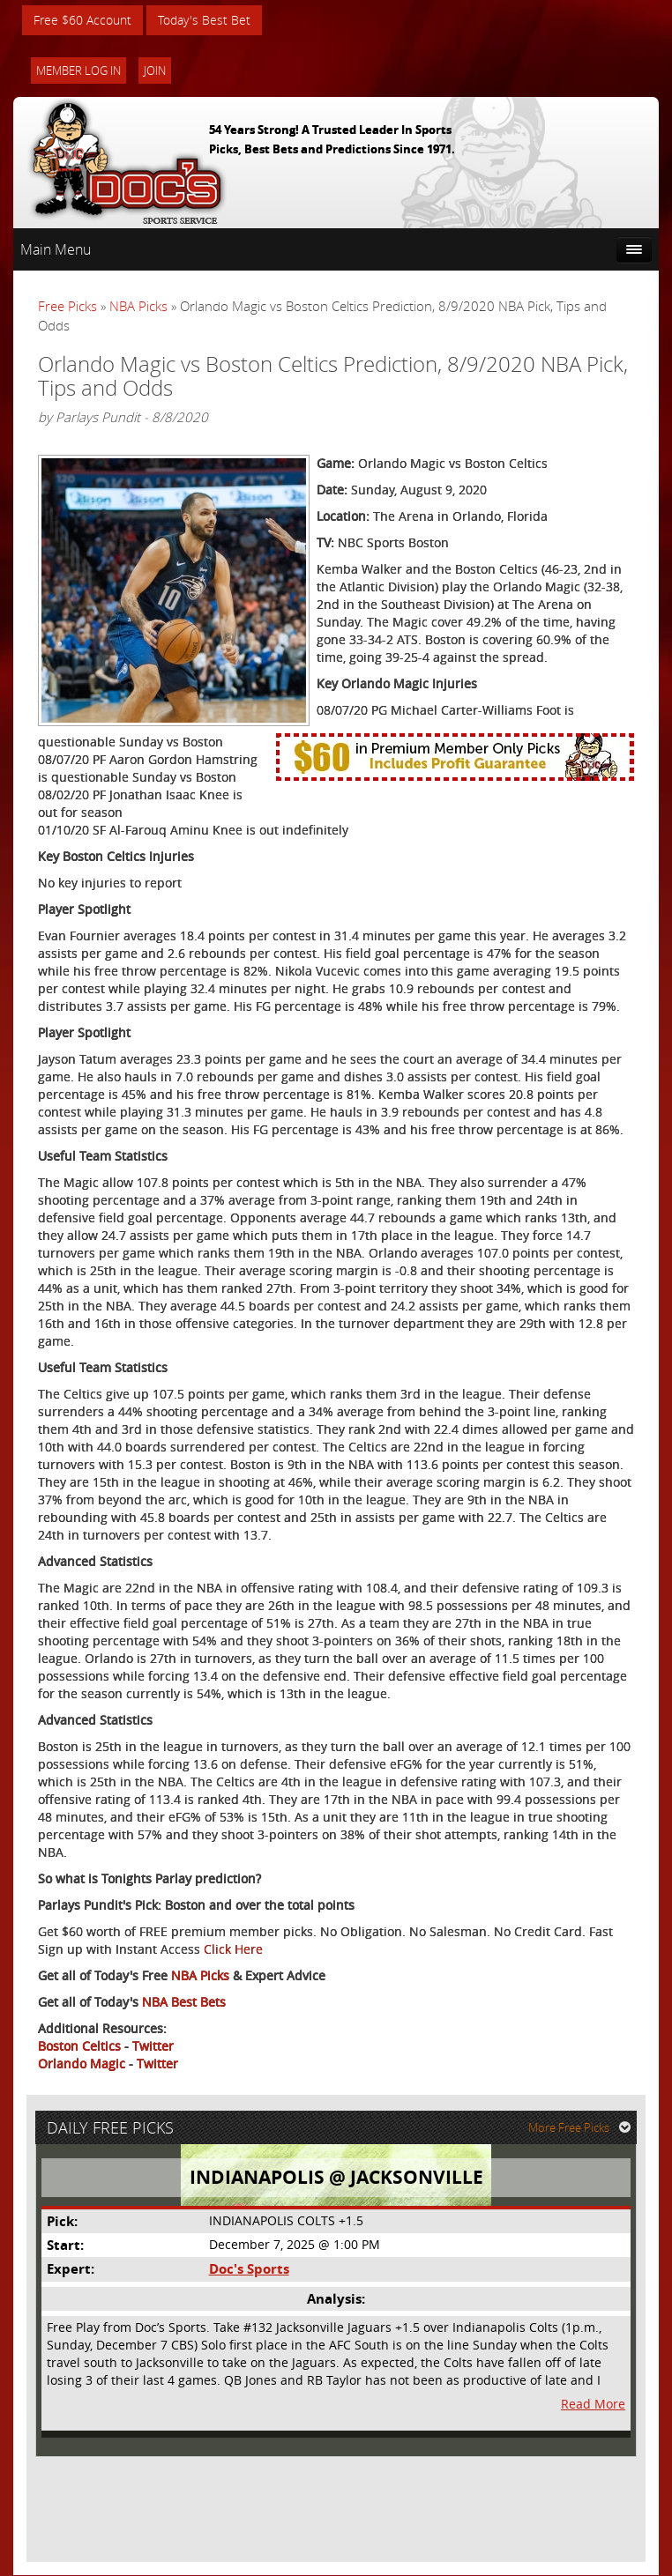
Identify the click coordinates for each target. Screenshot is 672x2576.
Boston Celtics (79, 2046)
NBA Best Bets (184, 2001)
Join (155, 70)
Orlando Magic (81, 2063)
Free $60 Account (82, 19)
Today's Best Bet (204, 19)
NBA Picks (138, 307)
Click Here (233, 1949)
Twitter (153, 2046)
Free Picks (67, 307)
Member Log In (78, 70)
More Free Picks (579, 2127)
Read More (593, 2404)
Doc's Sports (249, 2269)
